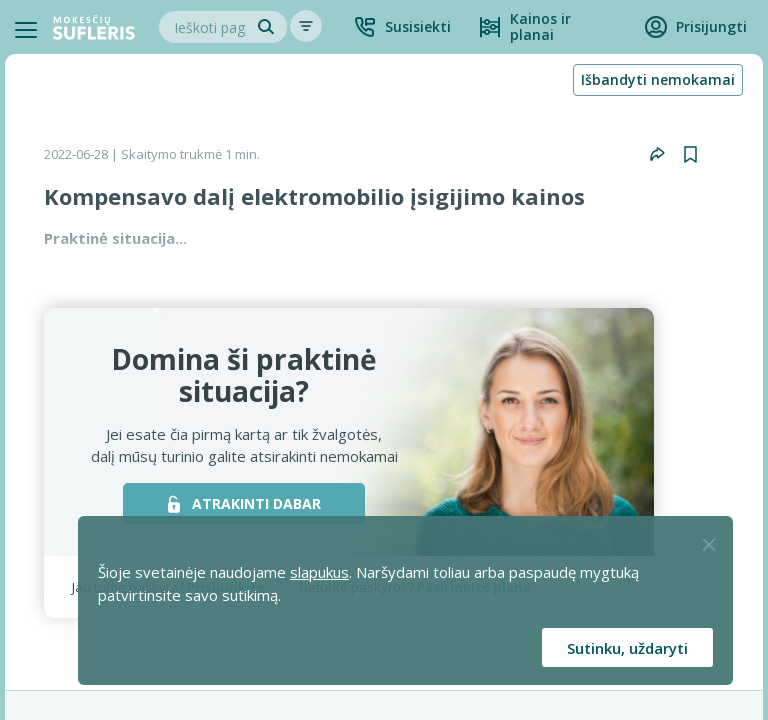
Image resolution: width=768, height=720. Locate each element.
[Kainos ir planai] (547, 27)
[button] (402, 27)
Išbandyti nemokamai (658, 79)
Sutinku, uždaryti (627, 648)
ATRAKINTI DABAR (244, 503)
